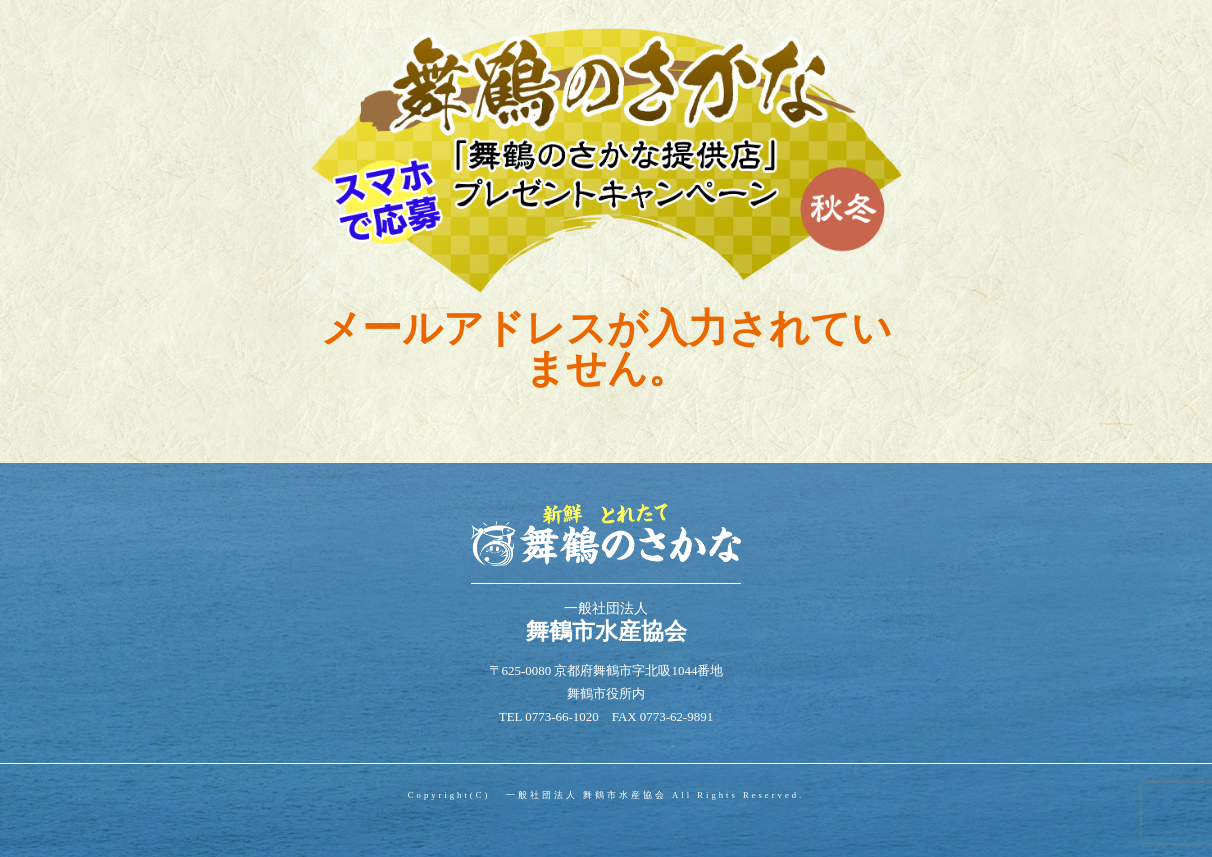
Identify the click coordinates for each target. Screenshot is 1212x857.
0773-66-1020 (561, 716)
